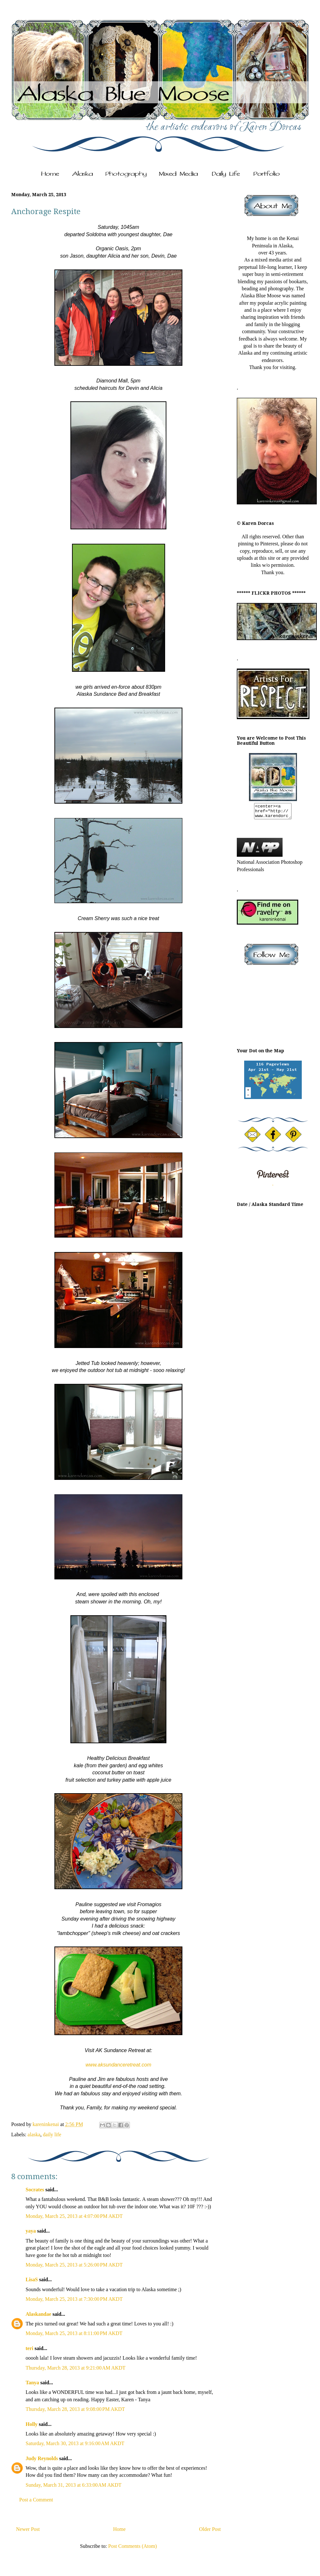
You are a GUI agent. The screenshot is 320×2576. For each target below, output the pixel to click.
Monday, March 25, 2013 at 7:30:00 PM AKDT (74, 2299)
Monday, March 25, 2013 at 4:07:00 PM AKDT (74, 2216)
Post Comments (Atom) (132, 2546)
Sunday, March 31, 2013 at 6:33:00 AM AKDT (74, 2485)
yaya (31, 2231)
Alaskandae (38, 2314)
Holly (31, 2424)
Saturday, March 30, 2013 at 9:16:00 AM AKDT (75, 2443)
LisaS (32, 2279)
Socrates (35, 2189)
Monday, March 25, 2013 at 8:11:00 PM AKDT (74, 2333)
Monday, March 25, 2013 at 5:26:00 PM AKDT (74, 2264)
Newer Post (28, 2529)
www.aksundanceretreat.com (118, 2064)
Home (119, 2529)
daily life (52, 2134)
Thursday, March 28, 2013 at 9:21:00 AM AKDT (75, 2368)
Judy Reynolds (42, 2458)
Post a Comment (36, 2499)
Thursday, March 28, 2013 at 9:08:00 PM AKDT (75, 2409)
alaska (34, 2134)
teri (29, 2348)
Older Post (210, 2529)
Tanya (33, 2382)
